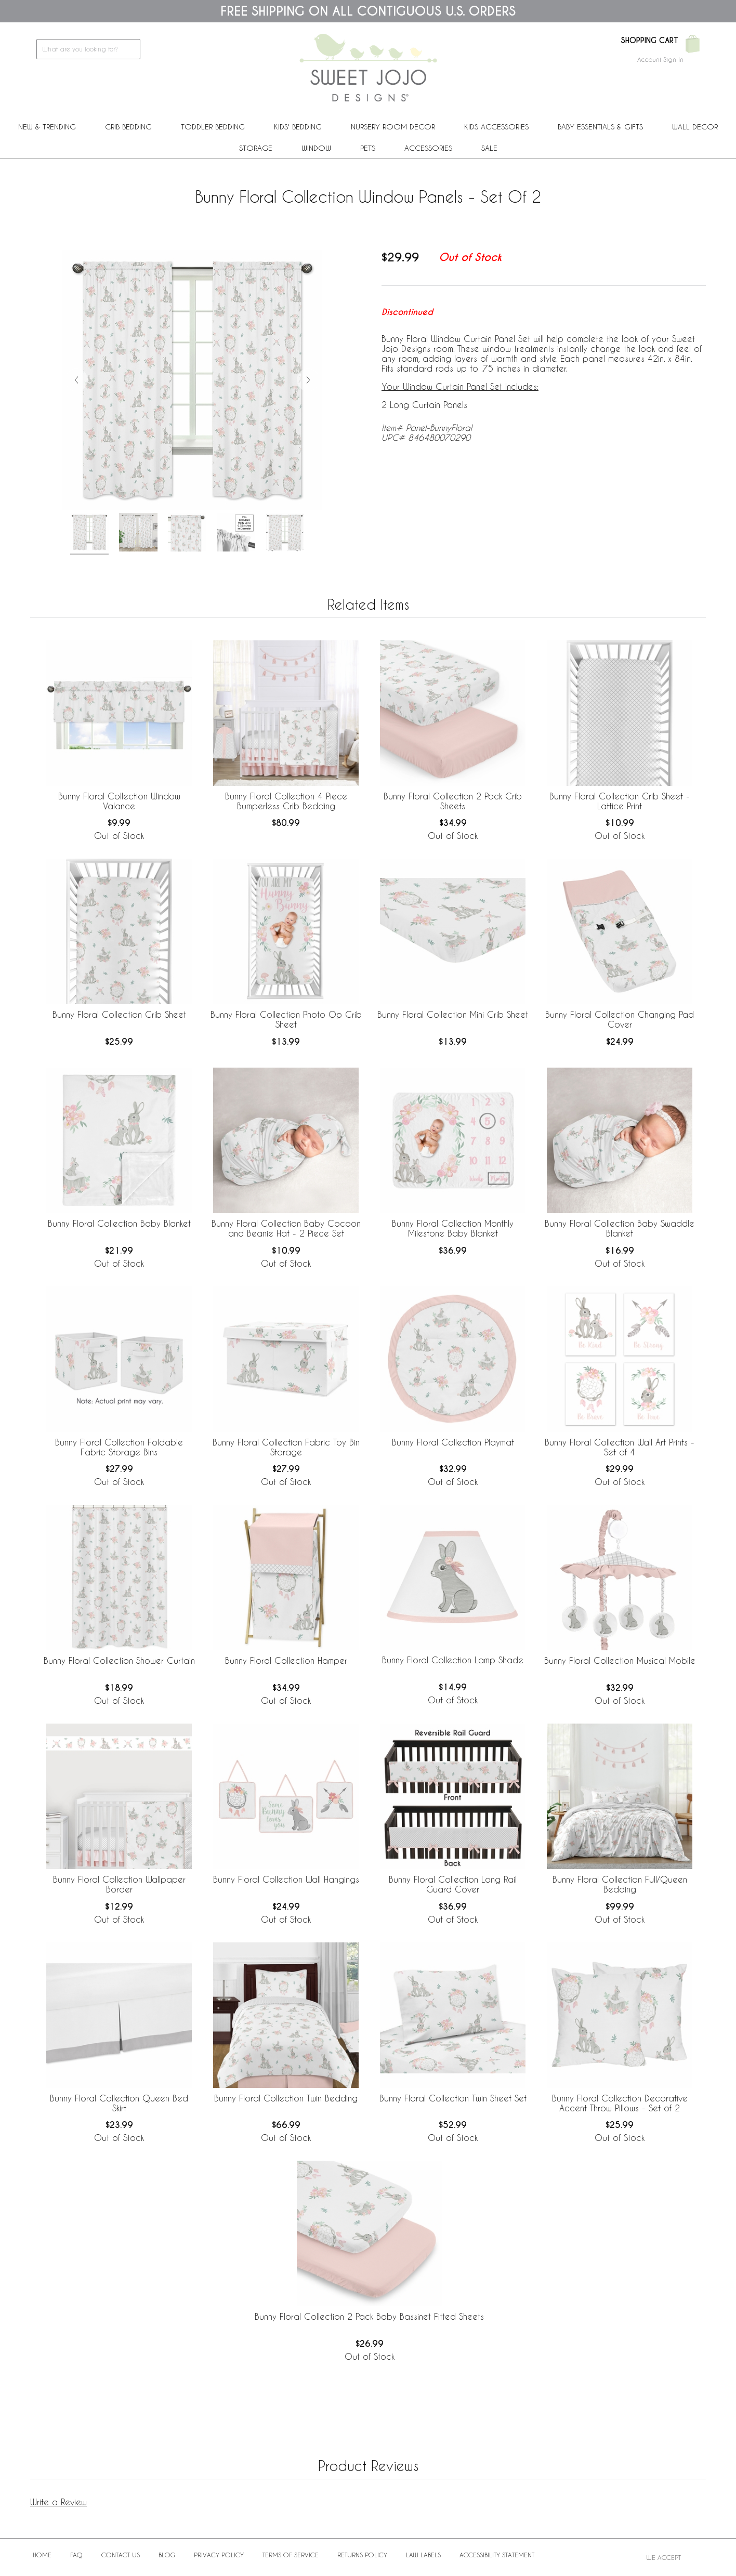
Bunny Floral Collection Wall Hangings (286, 1879)
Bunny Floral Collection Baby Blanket (119, 1223)
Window (316, 147)
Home (42, 2554)
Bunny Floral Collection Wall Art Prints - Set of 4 (619, 1447)
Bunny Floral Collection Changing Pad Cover (619, 1019)
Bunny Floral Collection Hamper (286, 1660)
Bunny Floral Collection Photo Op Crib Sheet (286, 1019)
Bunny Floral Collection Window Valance (119, 801)
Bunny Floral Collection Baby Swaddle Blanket (619, 1228)
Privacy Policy (219, 2554)
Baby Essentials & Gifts (600, 126)
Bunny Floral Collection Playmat (453, 1442)
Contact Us (120, 2554)
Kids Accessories (496, 126)
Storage (255, 147)
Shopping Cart (649, 40)
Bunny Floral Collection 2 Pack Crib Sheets (453, 801)
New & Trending (47, 126)
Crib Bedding (128, 126)
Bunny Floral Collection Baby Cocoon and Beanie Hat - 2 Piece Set (286, 1228)
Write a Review (58, 2502)
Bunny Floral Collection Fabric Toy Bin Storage (286, 1447)
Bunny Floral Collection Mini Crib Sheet (452, 1014)
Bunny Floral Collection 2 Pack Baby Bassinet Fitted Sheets (369, 2316)
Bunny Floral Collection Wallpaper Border (119, 1884)
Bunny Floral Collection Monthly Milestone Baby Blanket (453, 1228)
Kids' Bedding (298, 126)
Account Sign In (660, 59)
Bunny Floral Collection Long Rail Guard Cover (453, 1884)
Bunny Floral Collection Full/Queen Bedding (620, 1884)
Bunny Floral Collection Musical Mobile (619, 1660)
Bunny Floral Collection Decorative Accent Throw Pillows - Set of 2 (620, 2103)
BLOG (167, 2554)
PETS (367, 147)
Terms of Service (290, 2554)
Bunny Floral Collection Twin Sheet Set (453, 2098)
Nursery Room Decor (393, 126)
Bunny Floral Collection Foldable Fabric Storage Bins (119, 1447)
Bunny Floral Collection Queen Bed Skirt (119, 2103)
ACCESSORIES (428, 147)
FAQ (76, 2554)
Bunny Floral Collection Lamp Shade (452, 1660)
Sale (489, 147)
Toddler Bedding (213, 126)
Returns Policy (362, 2554)
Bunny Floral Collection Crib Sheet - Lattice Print (619, 801)
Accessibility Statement (496, 2554)
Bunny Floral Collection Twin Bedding (286, 2098)
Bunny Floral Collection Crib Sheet (119, 1014)
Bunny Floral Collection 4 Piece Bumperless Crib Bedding (286, 801)
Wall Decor (695, 126)
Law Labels (423, 2554)
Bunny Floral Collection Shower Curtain (119, 1660)
